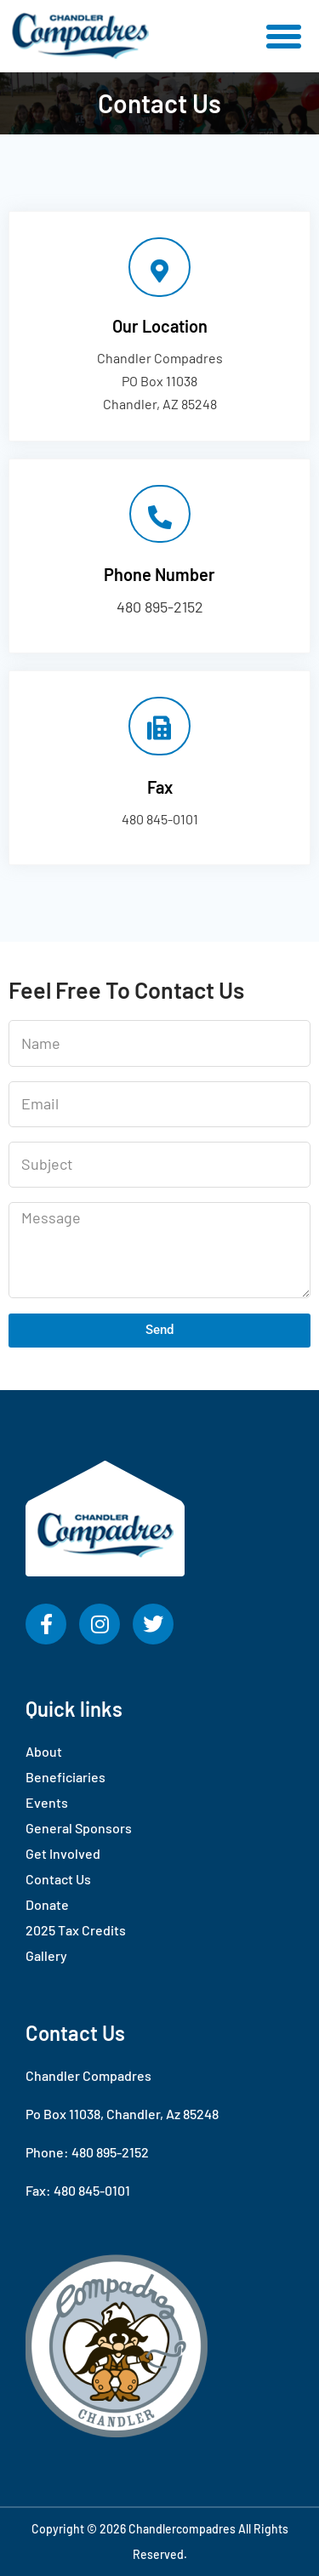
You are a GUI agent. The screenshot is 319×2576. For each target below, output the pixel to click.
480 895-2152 (160, 606)
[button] (284, 37)
